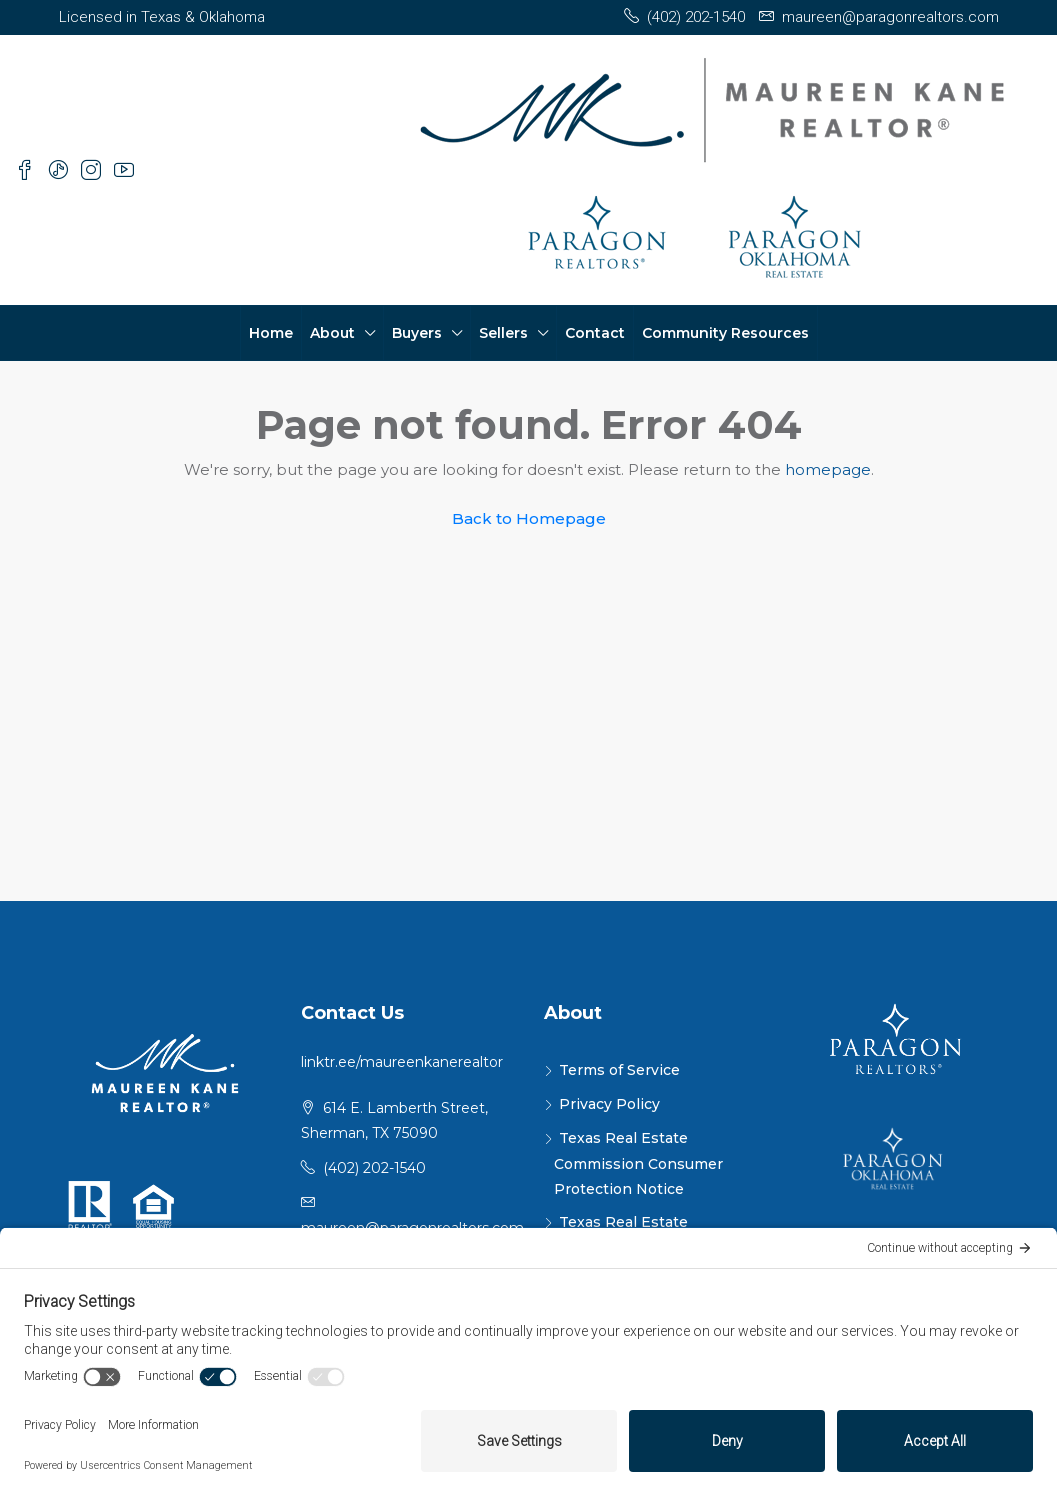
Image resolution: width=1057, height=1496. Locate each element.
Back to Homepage (529, 518)
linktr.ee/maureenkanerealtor (402, 1062)
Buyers (417, 333)
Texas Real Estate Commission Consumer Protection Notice (638, 1163)
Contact (595, 333)
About (332, 333)
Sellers (503, 333)
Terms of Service (619, 1070)
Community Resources (725, 333)
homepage (828, 469)
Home (271, 333)
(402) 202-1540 (374, 1168)
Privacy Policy (609, 1104)
